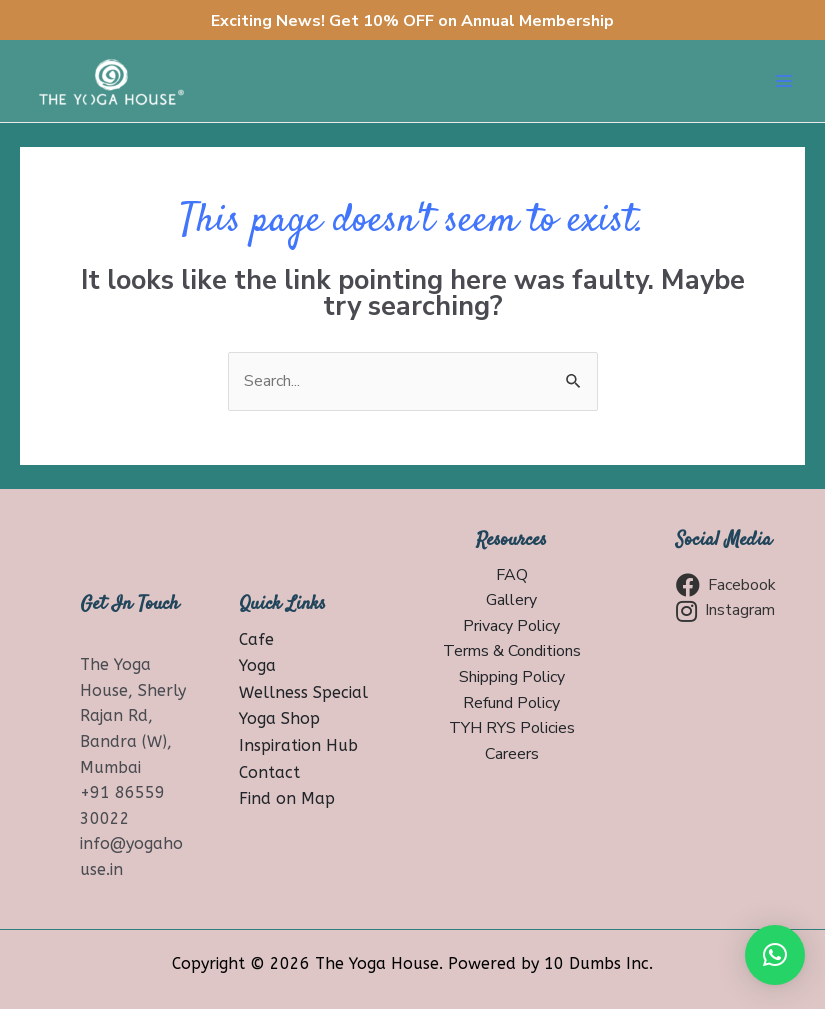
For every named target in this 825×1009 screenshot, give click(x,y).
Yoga (257, 665)
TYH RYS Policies (512, 728)
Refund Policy (511, 703)
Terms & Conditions (512, 651)
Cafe (256, 639)
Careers (512, 754)
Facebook (726, 585)
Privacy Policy (511, 626)
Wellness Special (303, 692)
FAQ (512, 575)
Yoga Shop (279, 718)
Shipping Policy (512, 677)
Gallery (511, 600)
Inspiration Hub (298, 745)
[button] (775, 955)
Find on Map (287, 798)
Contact (269, 772)
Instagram (725, 611)
